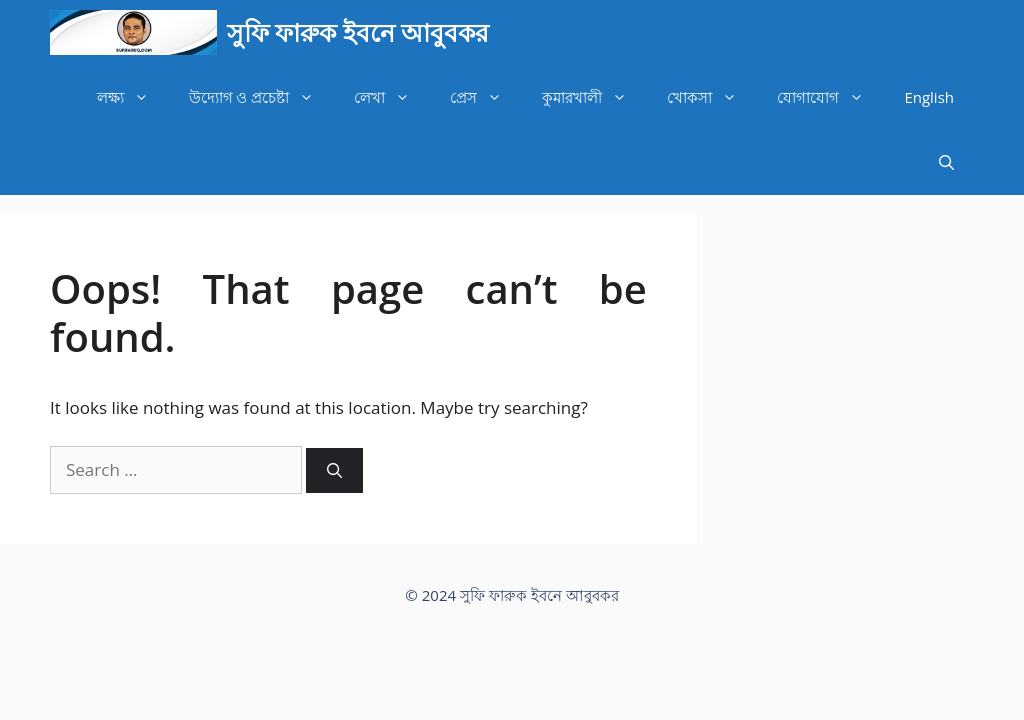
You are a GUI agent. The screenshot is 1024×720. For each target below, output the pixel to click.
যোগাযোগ (830, 97)
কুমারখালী (594, 97)
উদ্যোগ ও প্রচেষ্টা (262, 97)
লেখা (392, 97)
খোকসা (712, 97)
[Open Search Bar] (946, 162)
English (929, 97)
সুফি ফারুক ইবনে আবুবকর (358, 32)
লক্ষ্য (133, 97)
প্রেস (486, 97)
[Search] (334, 470)
